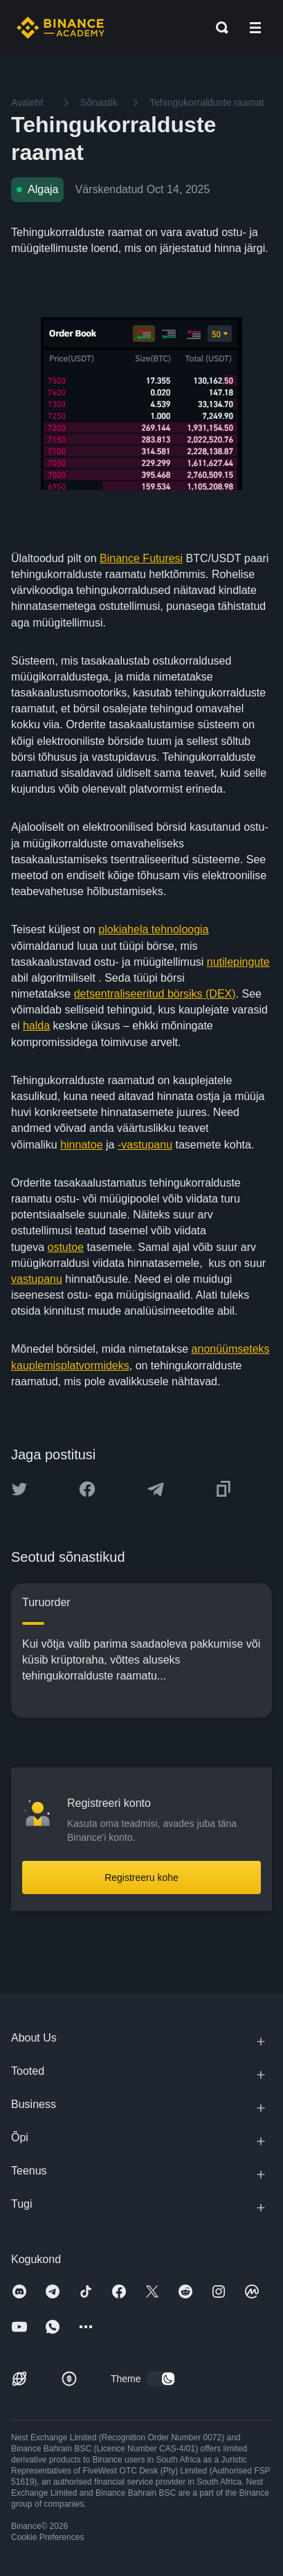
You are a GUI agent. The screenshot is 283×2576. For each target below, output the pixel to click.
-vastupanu (145, 1145)
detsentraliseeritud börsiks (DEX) (155, 994)
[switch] (161, 2378)
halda (36, 1026)
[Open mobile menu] (255, 27)
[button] (255, 27)
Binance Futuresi (141, 558)
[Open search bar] (218, 27)
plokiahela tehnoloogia (153, 929)
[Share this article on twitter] (19, 1489)
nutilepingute (238, 962)
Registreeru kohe (141, 1877)
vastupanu (36, 1279)
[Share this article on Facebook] (87, 1489)
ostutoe (65, 1247)
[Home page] (60, 28)
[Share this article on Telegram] (155, 1489)
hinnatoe (81, 1145)
